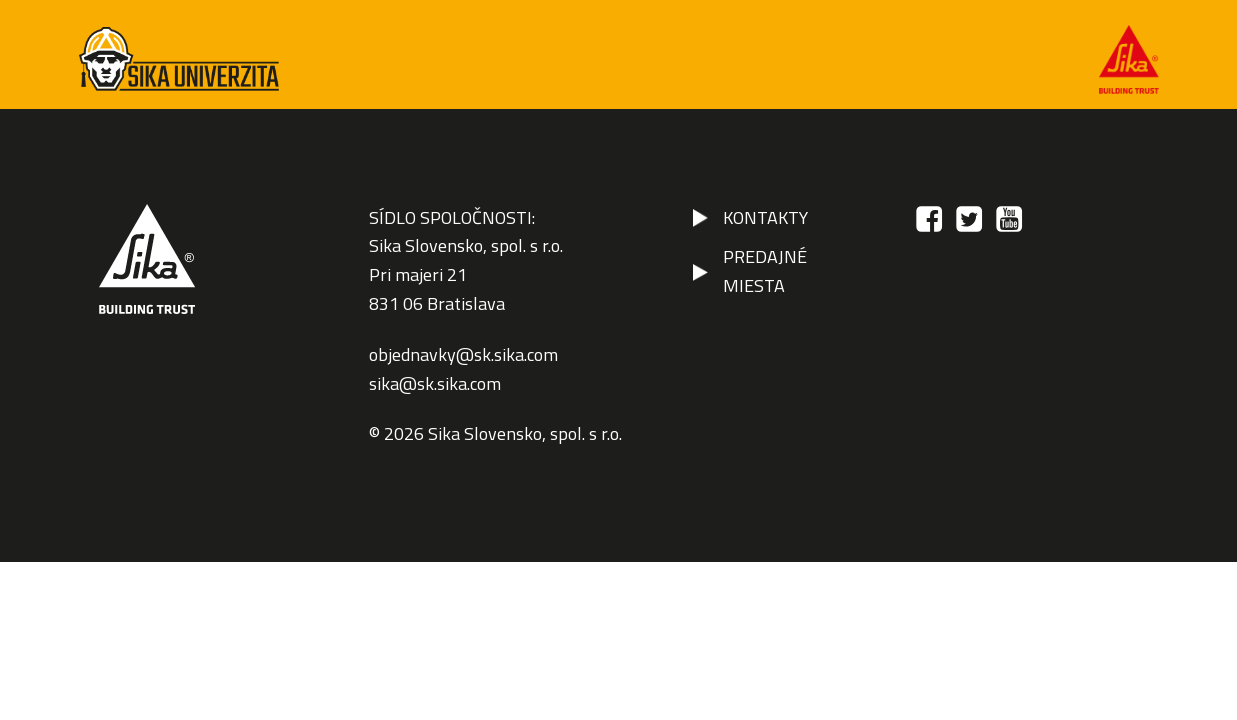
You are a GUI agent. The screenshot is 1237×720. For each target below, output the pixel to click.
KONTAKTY (765, 217)
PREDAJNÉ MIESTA (765, 271)
